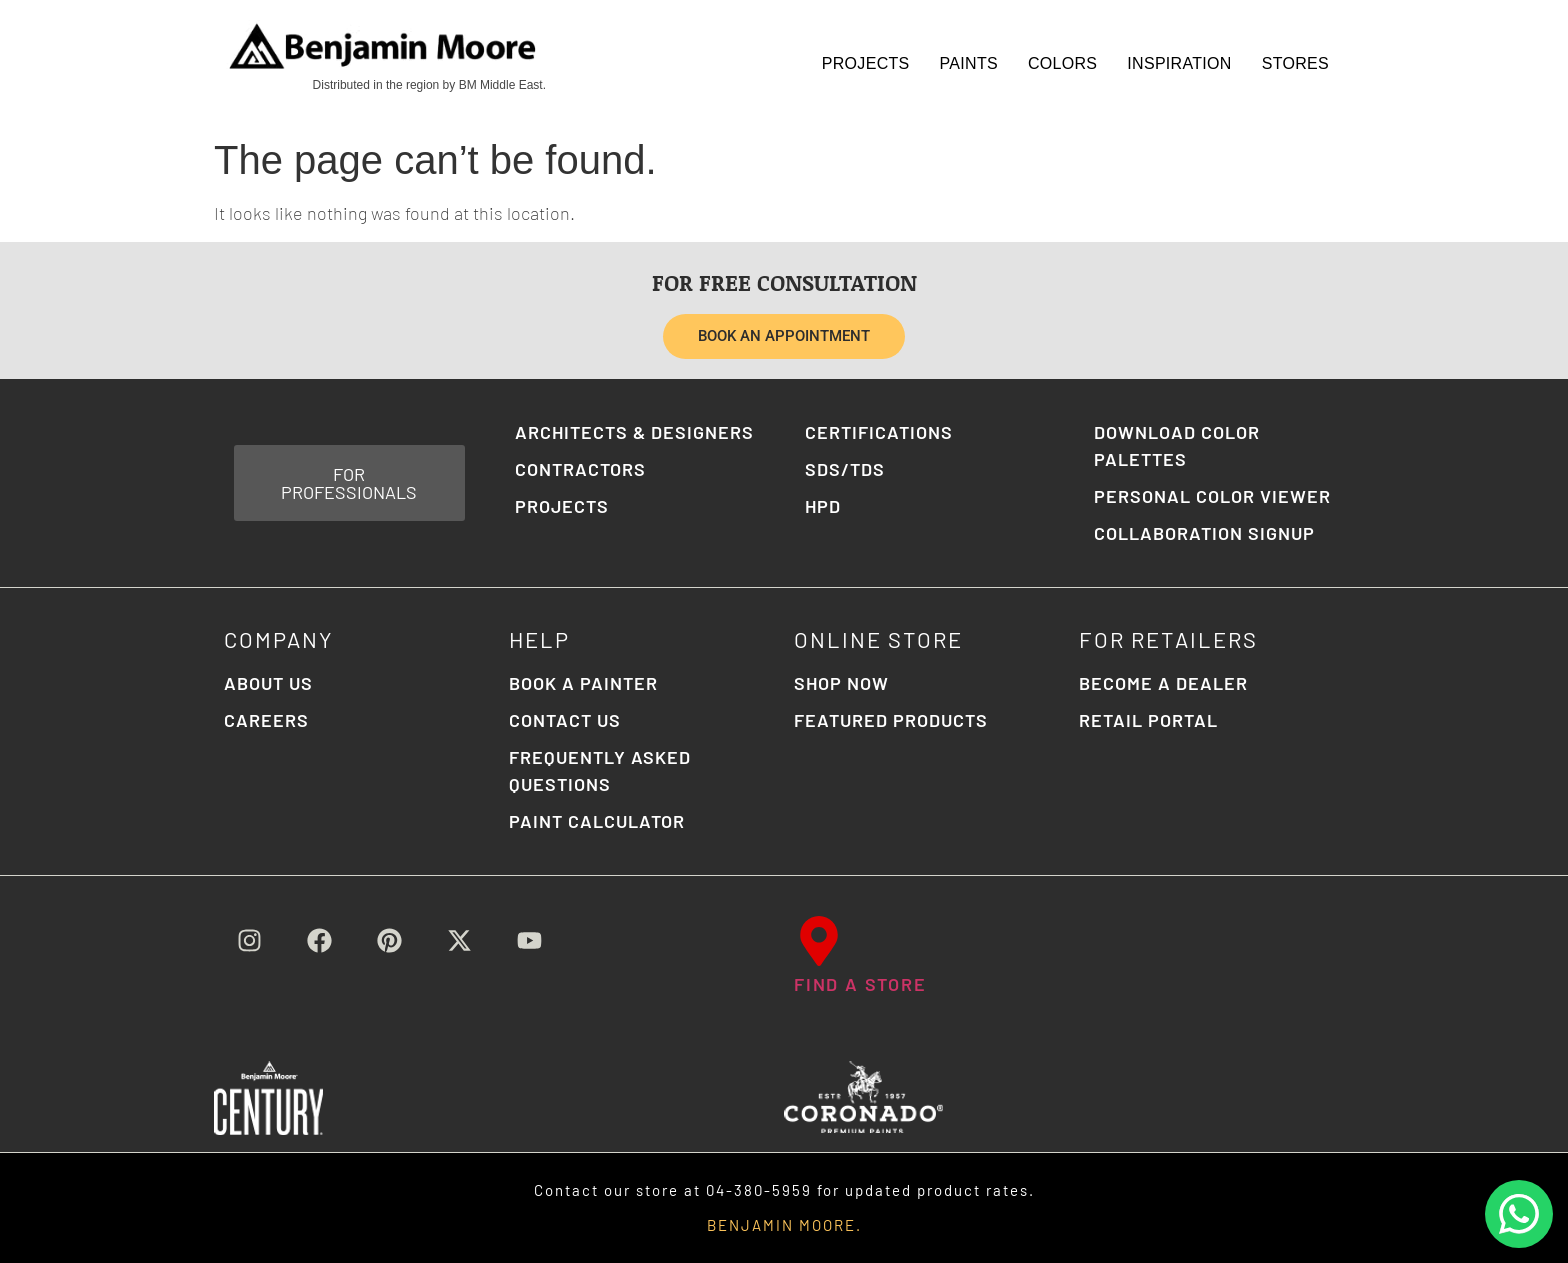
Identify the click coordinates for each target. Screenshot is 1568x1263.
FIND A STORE (860, 984)
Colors (1062, 63)
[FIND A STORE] (819, 941)
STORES (1295, 63)
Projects (866, 63)
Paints (969, 63)
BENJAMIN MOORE (781, 1225)
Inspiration (1179, 63)
